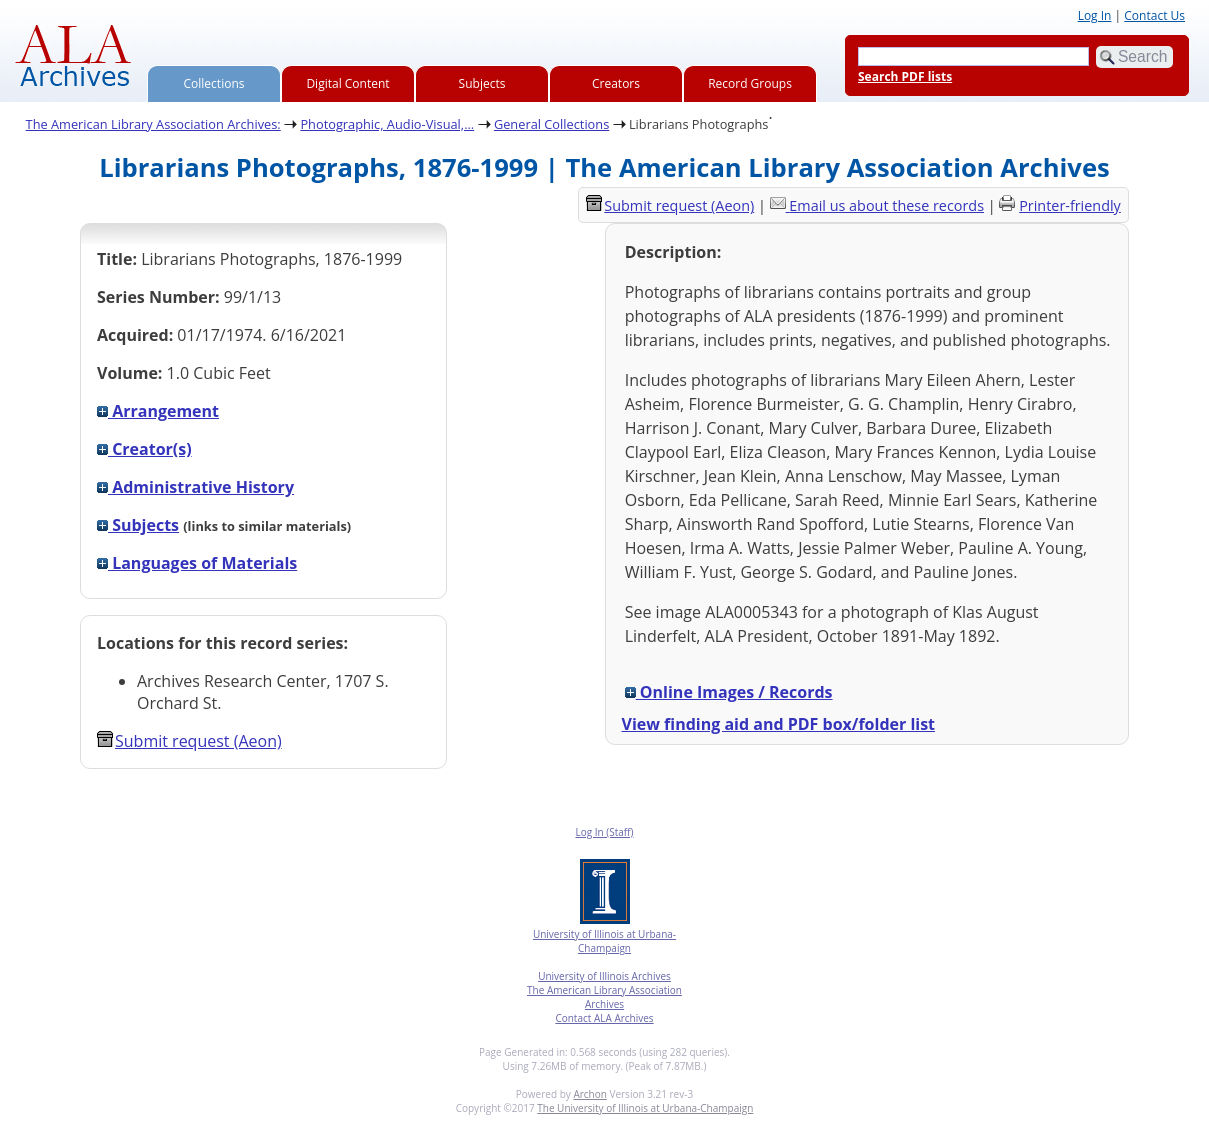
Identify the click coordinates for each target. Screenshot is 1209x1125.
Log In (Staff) (604, 832)
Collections (214, 83)
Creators (616, 83)
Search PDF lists (905, 76)
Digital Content (347, 83)
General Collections (551, 124)
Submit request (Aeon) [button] (189, 741)
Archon (589, 1094)
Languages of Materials (197, 563)
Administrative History (195, 487)
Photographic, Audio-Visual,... (387, 124)
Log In (1095, 15)
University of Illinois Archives (604, 976)
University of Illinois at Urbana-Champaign (604, 941)
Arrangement (158, 411)
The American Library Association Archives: (153, 124)
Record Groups (750, 83)
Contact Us (1154, 15)
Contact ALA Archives (604, 1018)
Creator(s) (144, 449)
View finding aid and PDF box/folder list (779, 724)
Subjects (482, 83)
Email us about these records (886, 205)
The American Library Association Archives (604, 997)
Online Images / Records (729, 692)
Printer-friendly (1070, 205)
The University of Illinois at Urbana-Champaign (645, 1108)
